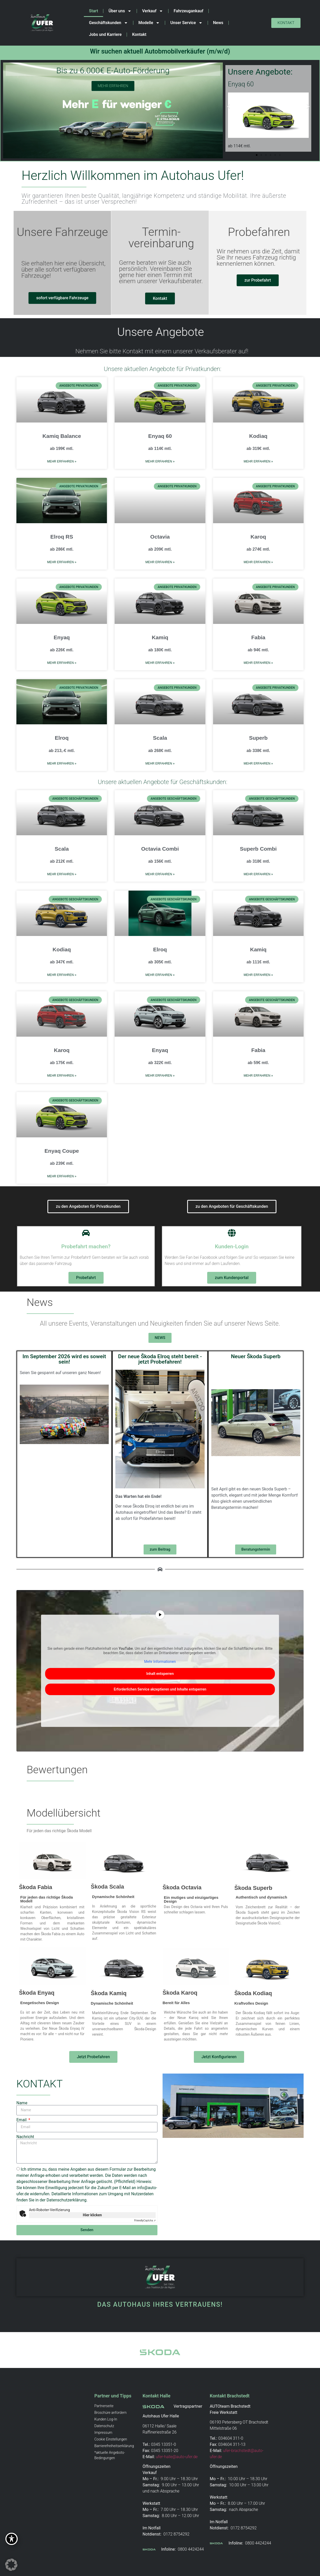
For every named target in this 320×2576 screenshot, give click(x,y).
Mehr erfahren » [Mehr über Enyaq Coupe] (61, 1176)
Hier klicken (92, 2215)
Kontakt (139, 34)
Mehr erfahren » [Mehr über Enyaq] (61, 663)
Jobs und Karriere (105, 34)
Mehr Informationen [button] (160, 1662)
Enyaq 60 (160, 436)
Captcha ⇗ (145, 2220)
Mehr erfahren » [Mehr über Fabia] (258, 663)
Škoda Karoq (180, 1993)
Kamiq (160, 637)
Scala (160, 738)
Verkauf (152, 11)
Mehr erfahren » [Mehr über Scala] (160, 763)
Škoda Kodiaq (253, 1993)
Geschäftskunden (108, 22)
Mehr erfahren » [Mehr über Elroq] (61, 763)
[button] (228, 107)
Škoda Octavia (182, 1887)
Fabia (258, 637)
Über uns (120, 11)
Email (22, 2120)
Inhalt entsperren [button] (160, 1674)
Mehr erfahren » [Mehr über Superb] (258, 763)
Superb (258, 738)
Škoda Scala (107, 1886)
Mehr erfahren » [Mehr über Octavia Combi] (160, 874)
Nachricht (25, 2137)
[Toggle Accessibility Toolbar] (11, 2539)
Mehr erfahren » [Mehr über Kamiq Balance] (61, 461)
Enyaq (62, 637)
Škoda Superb (253, 1888)
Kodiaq (258, 436)
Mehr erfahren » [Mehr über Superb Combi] (258, 874)
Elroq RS (61, 537)
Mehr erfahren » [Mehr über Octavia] (160, 562)
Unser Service (186, 22)
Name (21, 2103)
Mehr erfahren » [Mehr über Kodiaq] (258, 461)
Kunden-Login (231, 1246)
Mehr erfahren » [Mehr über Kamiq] (160, 663)
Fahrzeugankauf (188, 10)
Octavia (160, 537)
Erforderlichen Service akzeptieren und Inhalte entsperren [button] (160, 1689)
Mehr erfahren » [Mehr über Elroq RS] (61, 562)
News (218, 22)
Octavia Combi (160, 849)
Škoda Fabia (35, 1887)
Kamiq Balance (61, 436)
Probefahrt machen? (86, 1246)
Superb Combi (258, 849)
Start (93, 10)
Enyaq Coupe (62, 1151)
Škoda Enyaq (36, 1993)
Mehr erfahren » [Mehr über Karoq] (258, 562)
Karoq (258, 537)
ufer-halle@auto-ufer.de (177, 2456)
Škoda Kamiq (108, 1993)
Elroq (62, 738)
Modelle (149, 22)
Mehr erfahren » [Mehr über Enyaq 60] (160, 461)
